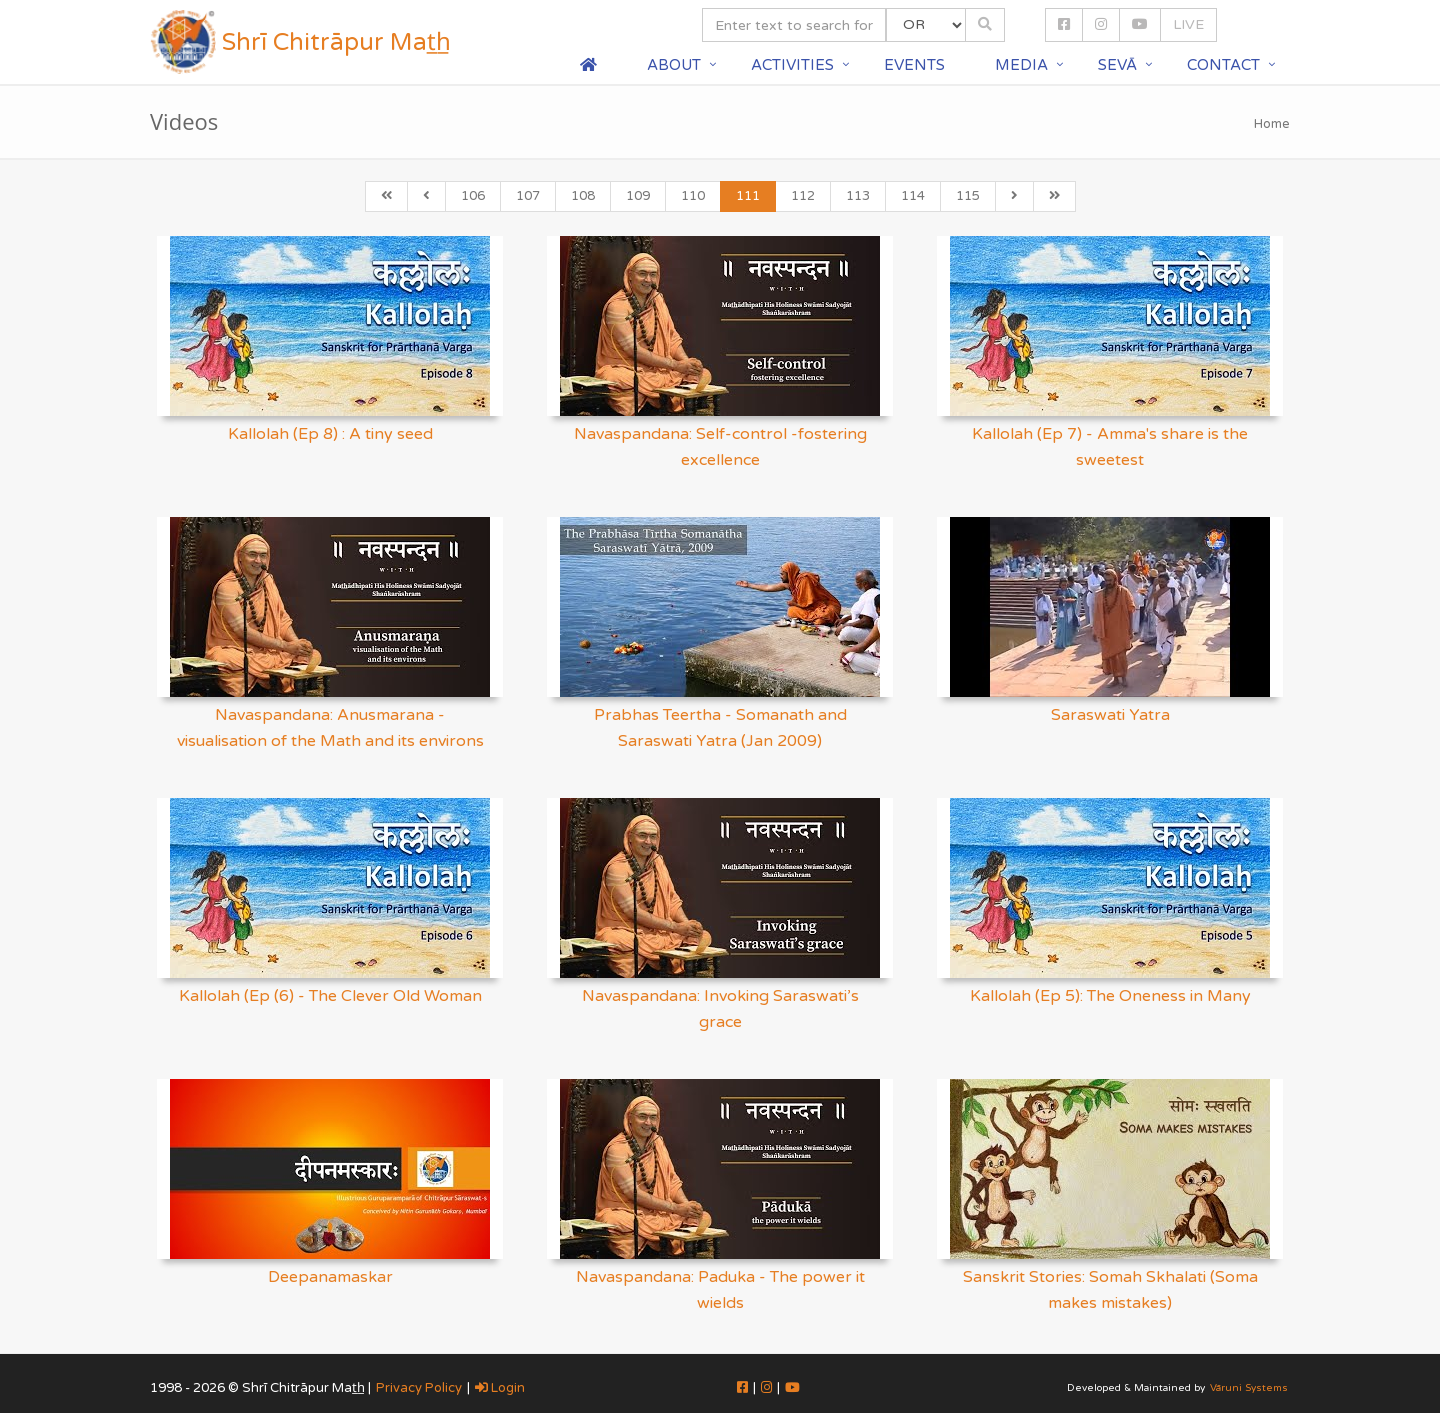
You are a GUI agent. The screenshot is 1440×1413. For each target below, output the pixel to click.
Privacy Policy (419, 1388)
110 (693, 196)
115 (968, 196)
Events (914, 65)
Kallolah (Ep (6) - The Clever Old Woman (330, 996)
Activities (792, 65)
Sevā (1117, 65)
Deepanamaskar (330, 1277)
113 (858, 196)
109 (638, 196)
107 (528, 196)
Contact (1223, 65)
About (674, 65)
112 (803, 196)
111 (748, 196)
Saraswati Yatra (1110, 715)
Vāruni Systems (1249, 1388)
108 (583, 196)
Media (1021, 65)
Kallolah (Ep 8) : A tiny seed (330, 434)
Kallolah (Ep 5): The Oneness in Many (1110, 996)
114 (913, 196)
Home (1272, 124)
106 (473, 196)
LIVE (1188, 24)
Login (500, 1388)
